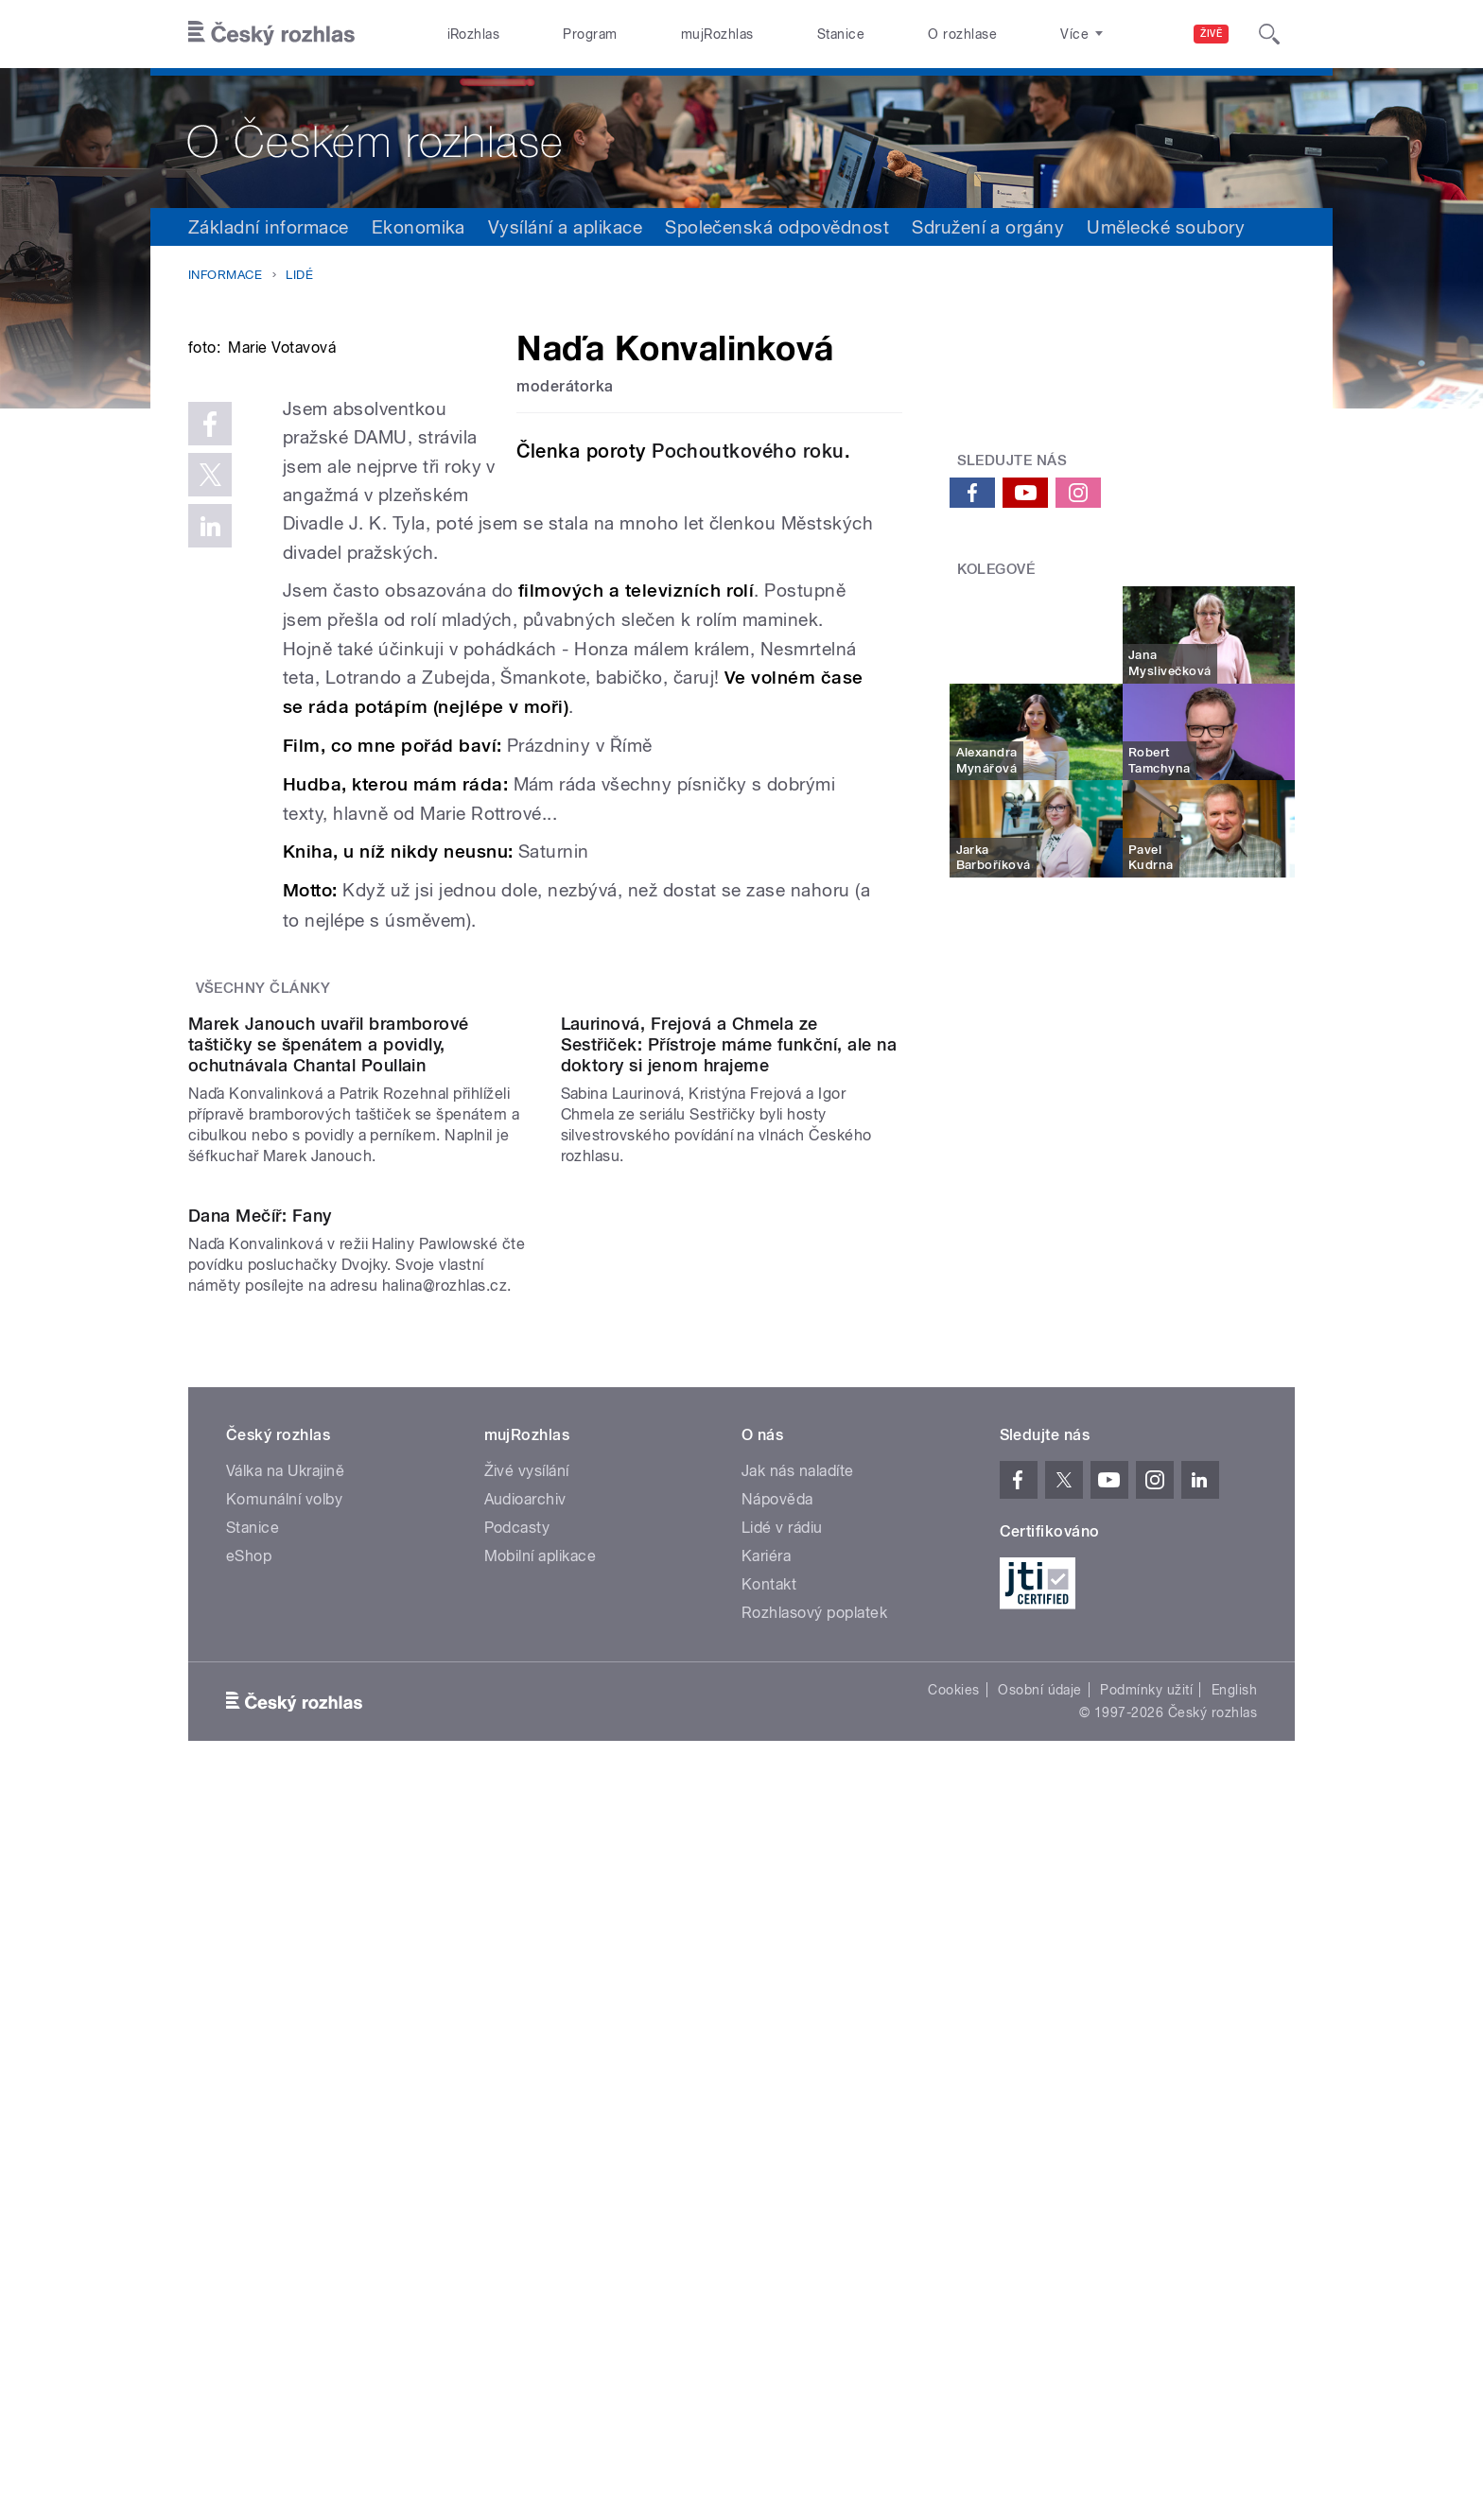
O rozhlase (962, 34)
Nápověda (777, 2083)
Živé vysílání (526, 2054)
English (1234, 2273)
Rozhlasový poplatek (814, 2196)
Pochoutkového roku (748, 451)
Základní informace (268, 227)
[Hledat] (1269, 34)
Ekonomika (418, 227)
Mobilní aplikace (540, 2139)
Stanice (840, 34)
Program (590, 34)
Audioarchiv (525, 2083)
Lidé (299, 275)
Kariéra (766, 2139)
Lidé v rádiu (782, 2111)
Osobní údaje (1040, 2273)
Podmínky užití (1146, 2273)
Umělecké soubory (1166, 227)
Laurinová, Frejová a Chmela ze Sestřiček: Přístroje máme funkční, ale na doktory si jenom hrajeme (729, 1436)
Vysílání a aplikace (565, 227)
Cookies (953, 2273)
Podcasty (517, 2111)
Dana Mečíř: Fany (260, 1800)
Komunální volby (284, 2083)
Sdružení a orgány (988, 227)
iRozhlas (473, 34)
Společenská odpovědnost (777, 227)
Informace (225, 275)
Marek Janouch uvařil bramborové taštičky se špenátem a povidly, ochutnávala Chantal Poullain (328, 1436)
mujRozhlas (717, 34)
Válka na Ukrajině (285, 2054)
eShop (248, 2139)
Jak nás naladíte (798, 2054)
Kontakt (769, 2168)
